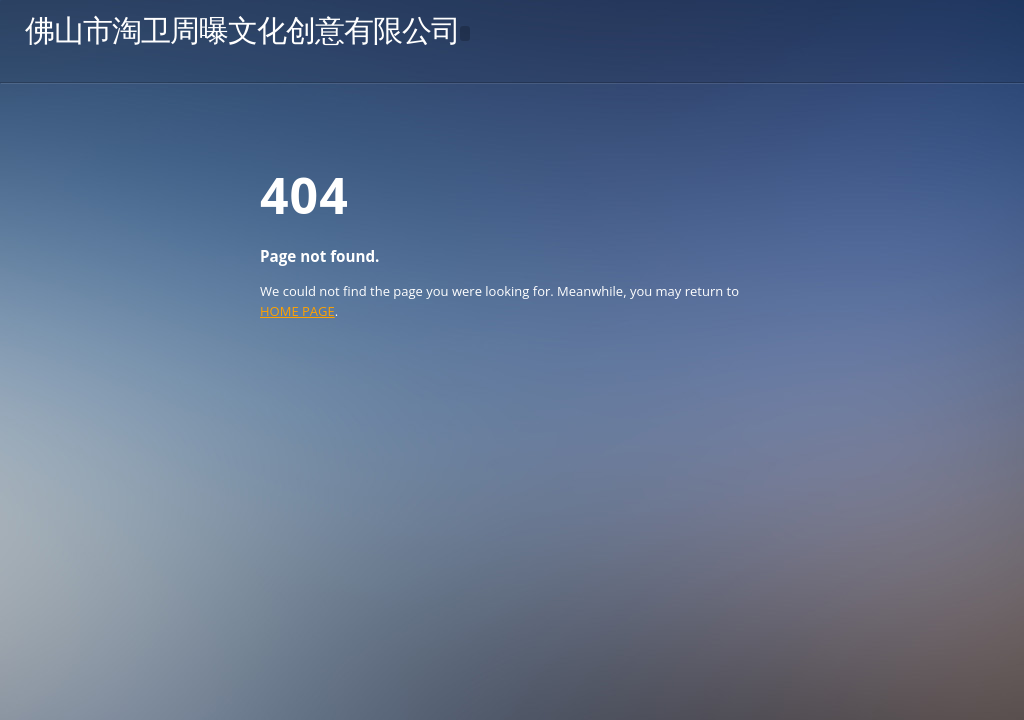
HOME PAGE (297, 311)
